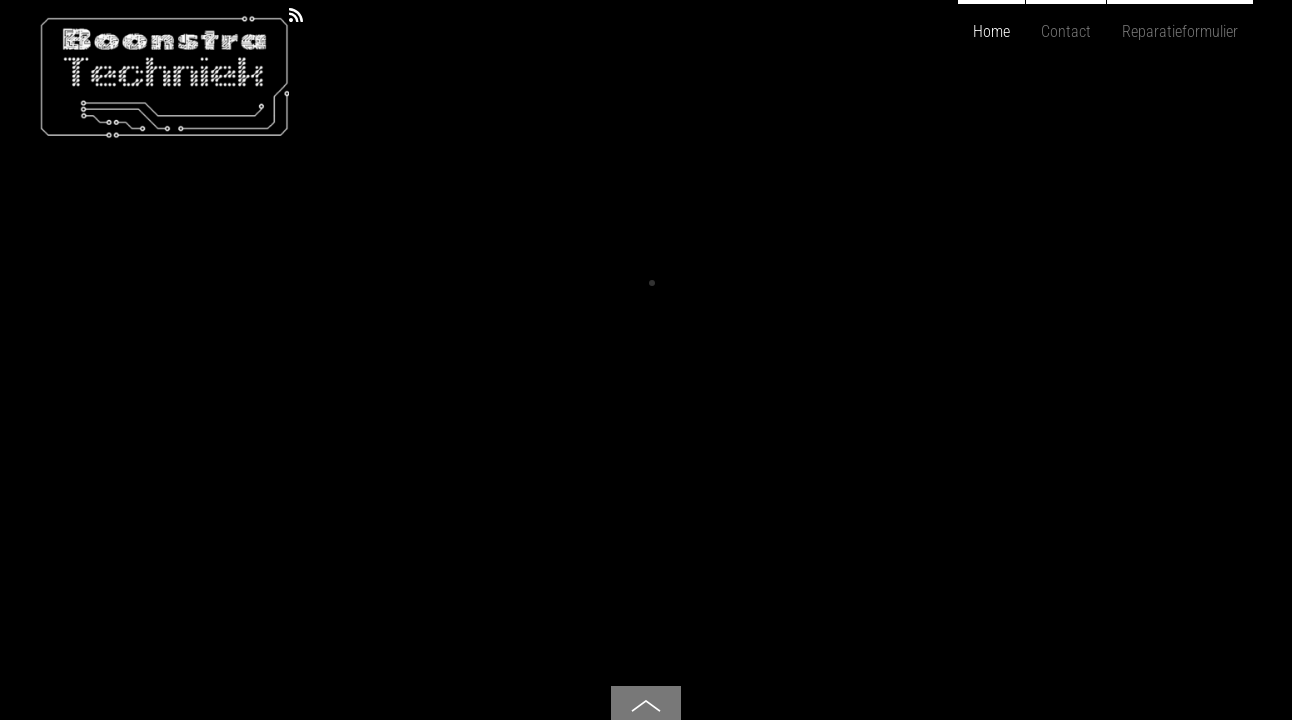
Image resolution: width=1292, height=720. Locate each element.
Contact (1066, 31)
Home (991, 31)
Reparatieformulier (1180, 31)
